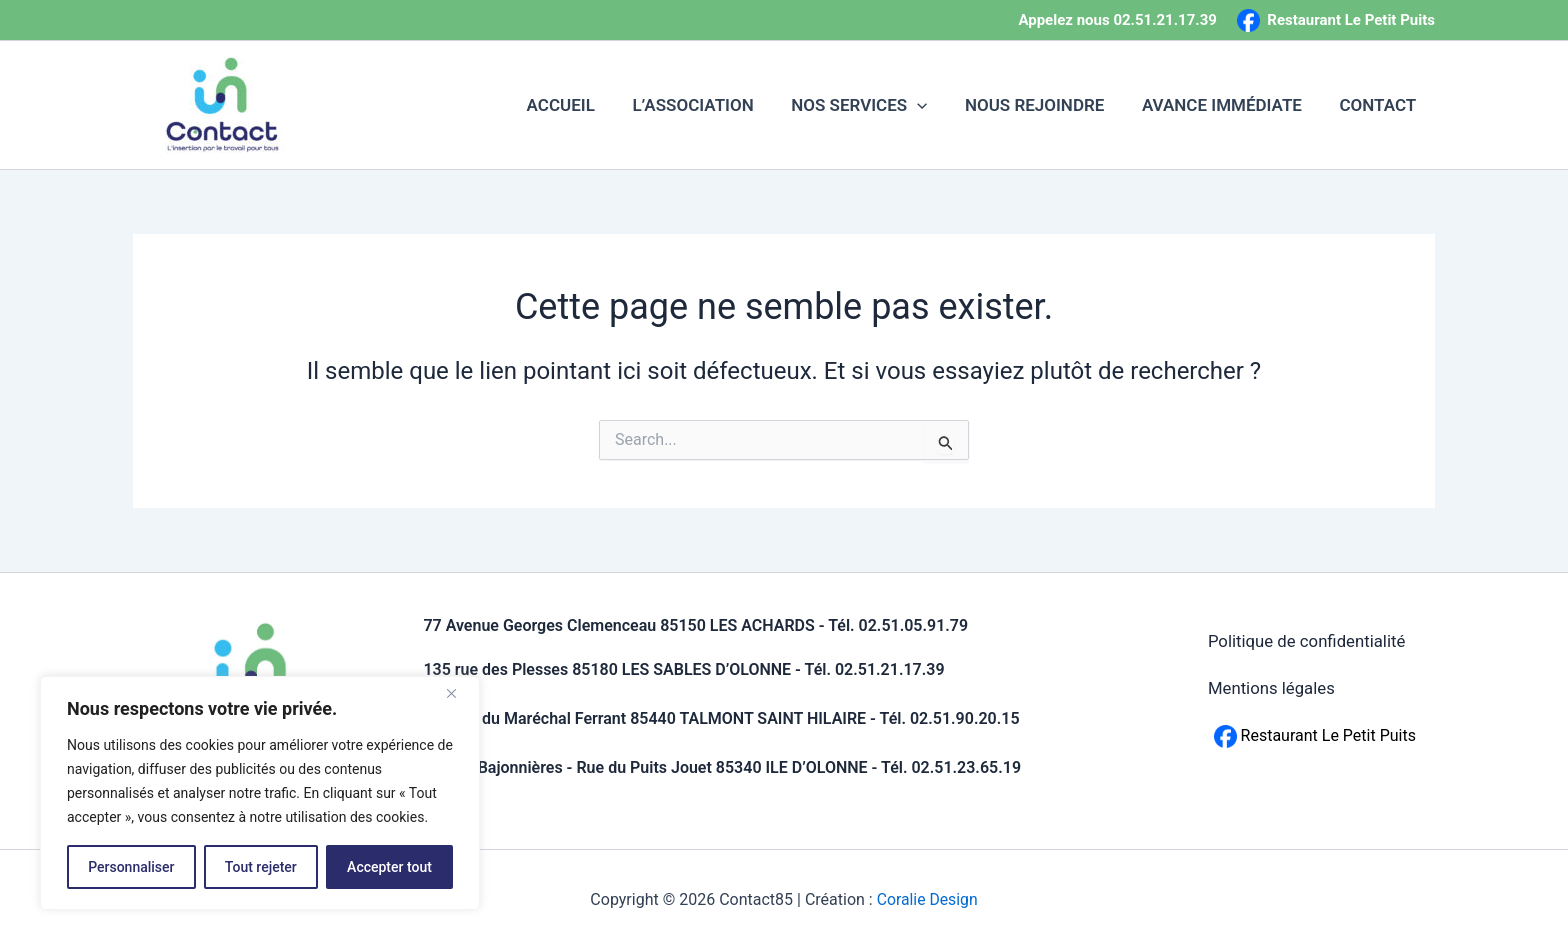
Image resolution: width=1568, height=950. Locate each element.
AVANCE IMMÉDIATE (1227, 105)
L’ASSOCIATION (708, 105)
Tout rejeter (261, 867)
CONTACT (1379, 105)
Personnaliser (131, 867)
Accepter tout (389, 867)
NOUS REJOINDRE (1043, 105)
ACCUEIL (580, 105)
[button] (929, 105)
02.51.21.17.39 (1164, 20)
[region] (260, 793)
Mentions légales (1271, 696)
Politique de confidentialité (1307, 644)
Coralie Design (927, 899)
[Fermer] (459, 693)
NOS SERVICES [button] (871, 105)
